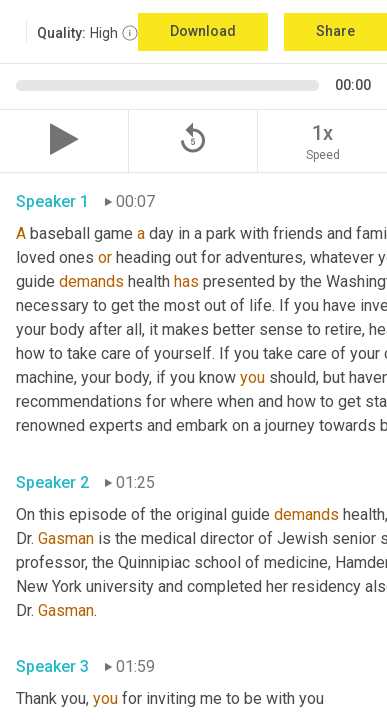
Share (335, 31)
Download (203, 31)
